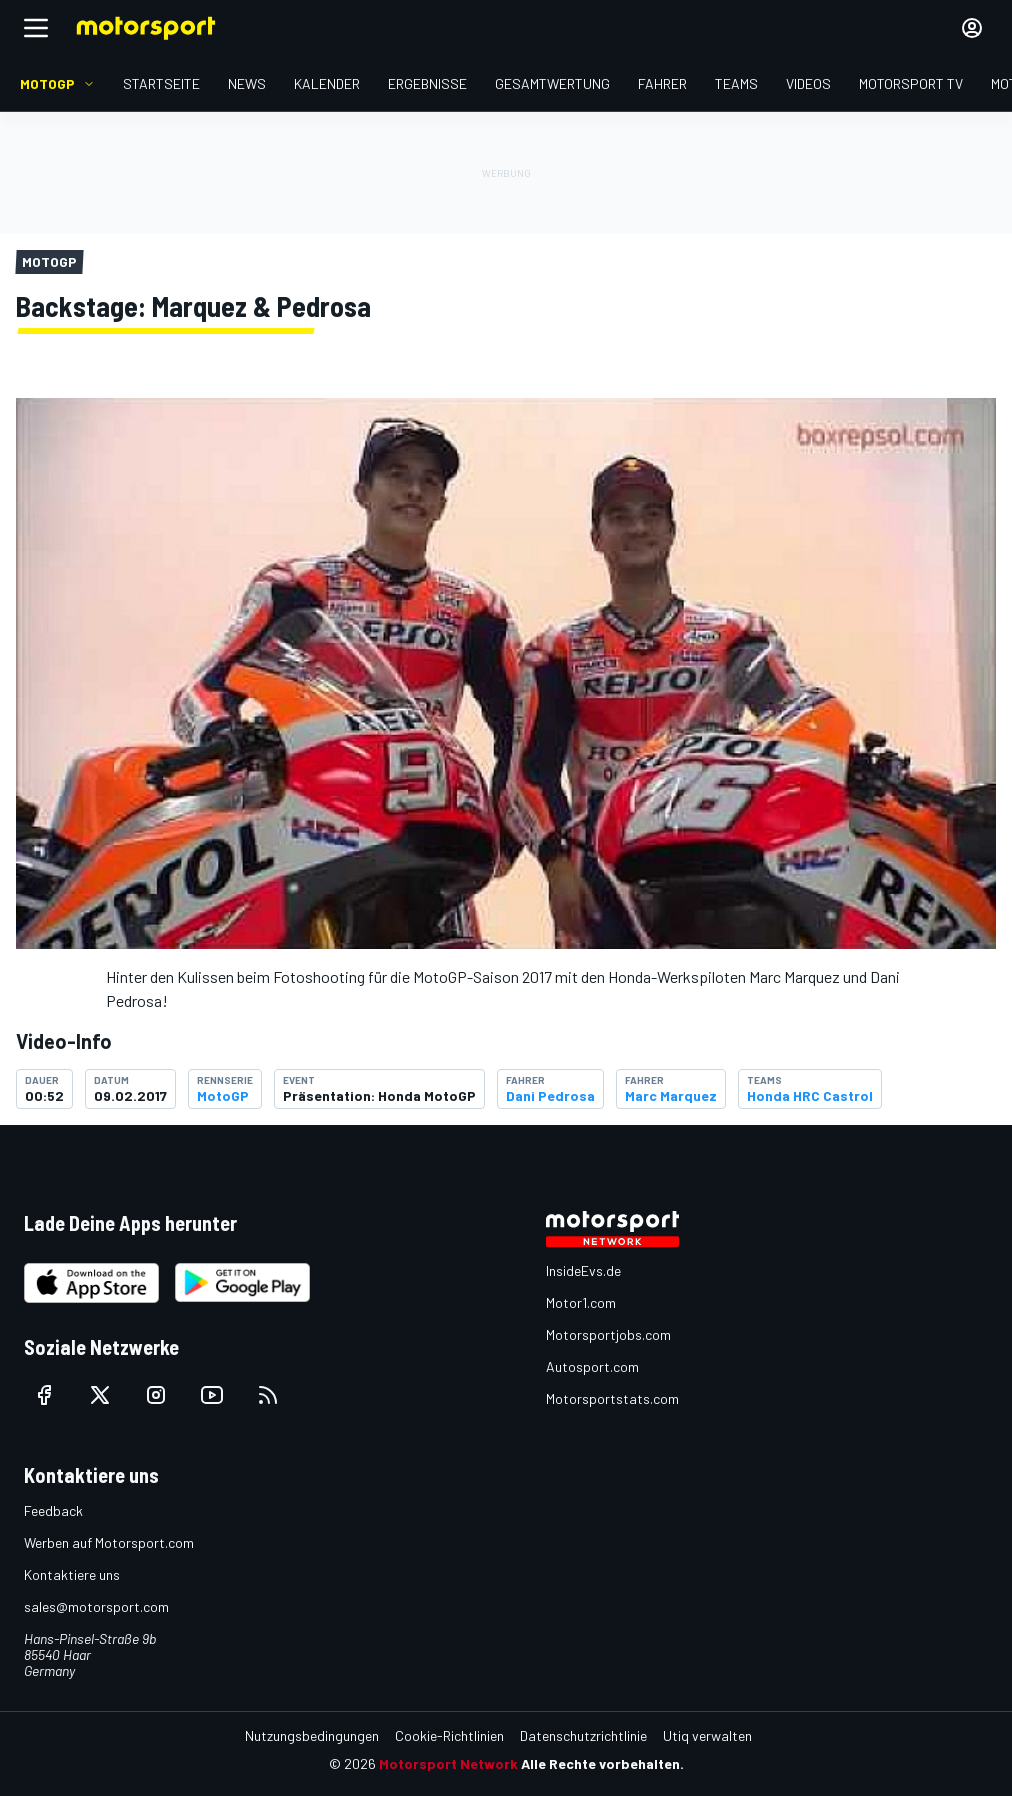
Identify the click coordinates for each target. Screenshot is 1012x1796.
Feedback (53, 1510)
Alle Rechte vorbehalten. (602, 1763)
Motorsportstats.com (612, 1398)
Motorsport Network (448, 1763)
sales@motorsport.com (96, 1606)
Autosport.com (592, 1366)
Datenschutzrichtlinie (583, 1735)
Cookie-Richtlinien (449, 1735)
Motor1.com (581, 1302)
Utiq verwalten (707, 1735)
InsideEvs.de (583, 1270)
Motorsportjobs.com (608, 1334)
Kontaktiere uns (72, 1574)
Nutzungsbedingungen (312, 1735)
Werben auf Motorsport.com (109, 1542)
